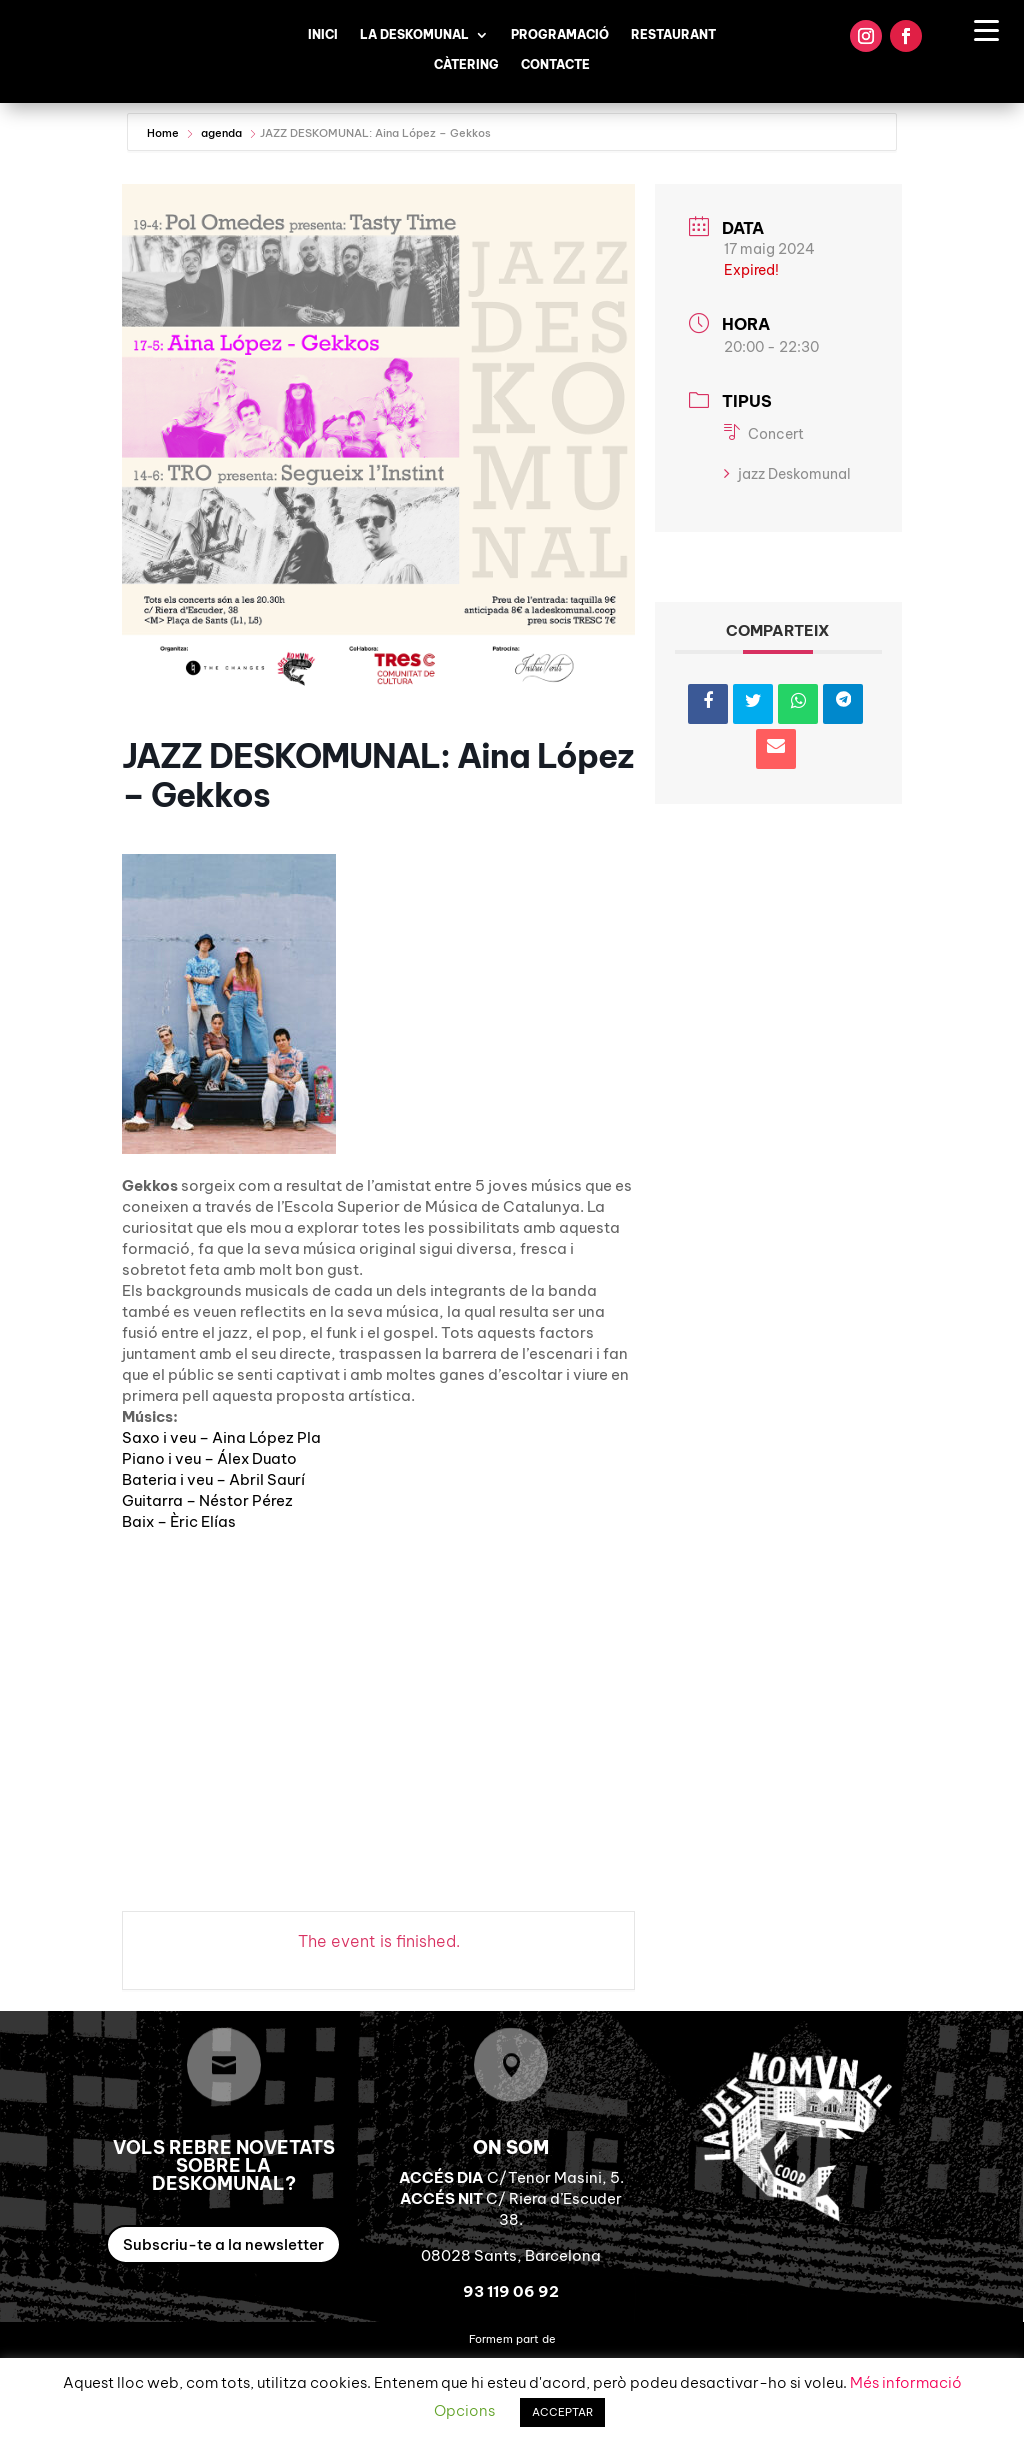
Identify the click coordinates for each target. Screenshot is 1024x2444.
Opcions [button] (464, 2410)
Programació (560, 35)
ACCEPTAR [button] (562, 2412)
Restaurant (673, 35)
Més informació (906, 2382)
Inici (323, 35)
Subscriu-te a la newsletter (223, 2244)
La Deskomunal (414, 35)
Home (164, 133)
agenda (221, 133)
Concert (764, 434)
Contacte (555, 65)
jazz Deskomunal (787, 474)
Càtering (466, 65)
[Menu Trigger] (986, 29)
